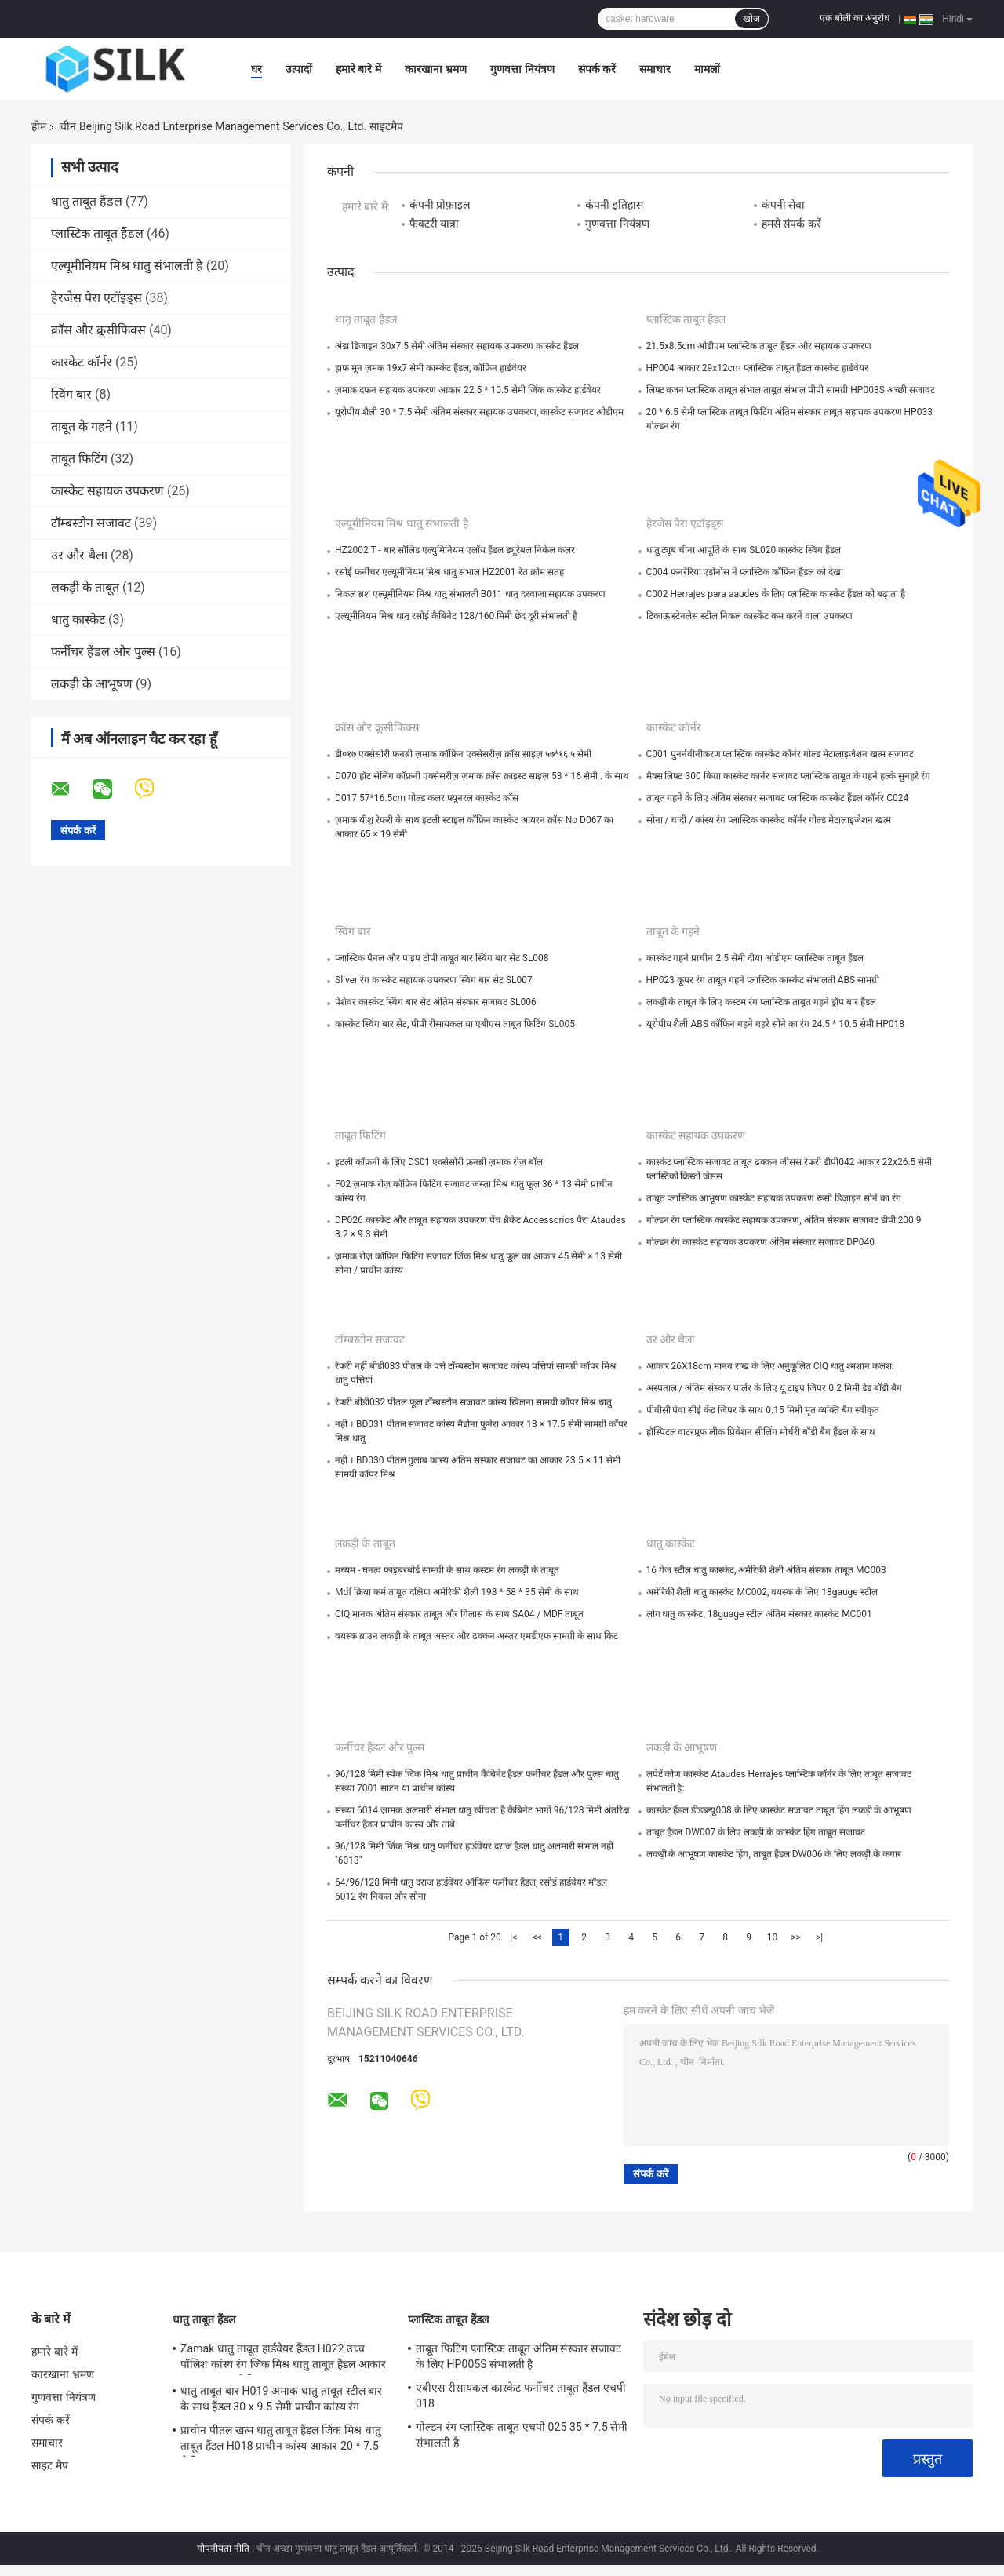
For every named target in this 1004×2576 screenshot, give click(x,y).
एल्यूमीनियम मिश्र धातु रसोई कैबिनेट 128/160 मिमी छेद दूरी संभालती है (456, 615)
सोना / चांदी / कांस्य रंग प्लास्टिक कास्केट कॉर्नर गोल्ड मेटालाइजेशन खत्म (769, 819)
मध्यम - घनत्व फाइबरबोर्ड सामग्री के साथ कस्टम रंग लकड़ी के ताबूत (447, 1570)
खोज (751, 18)
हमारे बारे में (358, 69)
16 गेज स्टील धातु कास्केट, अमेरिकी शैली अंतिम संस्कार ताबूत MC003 (766, 1570)
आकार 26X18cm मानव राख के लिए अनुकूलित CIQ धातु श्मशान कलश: (770, 1366)
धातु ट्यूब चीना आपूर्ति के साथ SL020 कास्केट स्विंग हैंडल (744, 550)
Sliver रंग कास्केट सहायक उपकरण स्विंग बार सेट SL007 (434, 980)
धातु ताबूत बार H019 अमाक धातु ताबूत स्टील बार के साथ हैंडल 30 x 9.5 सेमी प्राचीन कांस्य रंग (281, 2399)
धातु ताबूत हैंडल (86, 201)
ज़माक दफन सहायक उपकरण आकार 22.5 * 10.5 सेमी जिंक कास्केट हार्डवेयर (468, 389)
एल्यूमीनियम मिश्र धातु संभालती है (127, 265)
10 (772, 1937)
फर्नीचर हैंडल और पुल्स (103, 651)
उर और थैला (79, 555)
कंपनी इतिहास (613, 205)
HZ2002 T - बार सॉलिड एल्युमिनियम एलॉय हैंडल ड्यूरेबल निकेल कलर (455, 550)
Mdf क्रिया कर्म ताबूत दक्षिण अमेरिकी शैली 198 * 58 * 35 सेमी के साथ (457, 1592)
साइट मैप (49, 2465)
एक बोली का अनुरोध (854, 18)
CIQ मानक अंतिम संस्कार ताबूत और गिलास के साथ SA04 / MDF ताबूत (459, 1614)
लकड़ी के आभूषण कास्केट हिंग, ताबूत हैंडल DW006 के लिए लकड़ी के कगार (774, 1854)
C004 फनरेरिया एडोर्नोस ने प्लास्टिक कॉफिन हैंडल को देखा (745, 572)
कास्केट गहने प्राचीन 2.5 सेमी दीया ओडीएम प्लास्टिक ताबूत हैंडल (755, 958)
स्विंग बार (71, 394)
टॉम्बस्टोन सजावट (91, 523)
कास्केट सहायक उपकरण (107, 490)
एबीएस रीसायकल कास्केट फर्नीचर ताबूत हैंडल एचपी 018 (521, 2395)
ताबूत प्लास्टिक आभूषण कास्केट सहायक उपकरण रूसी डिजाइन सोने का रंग (774, 1198)
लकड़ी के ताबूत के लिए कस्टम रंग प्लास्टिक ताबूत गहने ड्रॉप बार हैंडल (761, 1002)
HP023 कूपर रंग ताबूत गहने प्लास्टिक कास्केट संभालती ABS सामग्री (763, 980)
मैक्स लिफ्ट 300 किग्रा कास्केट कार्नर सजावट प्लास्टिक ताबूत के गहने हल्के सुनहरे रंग (788, 776)
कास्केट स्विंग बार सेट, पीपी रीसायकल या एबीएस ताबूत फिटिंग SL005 (455, 1023)
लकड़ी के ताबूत (85, 587)
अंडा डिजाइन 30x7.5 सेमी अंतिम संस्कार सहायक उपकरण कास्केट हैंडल (457, 346)
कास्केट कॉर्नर (81, 362)
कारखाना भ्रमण (436, 69)
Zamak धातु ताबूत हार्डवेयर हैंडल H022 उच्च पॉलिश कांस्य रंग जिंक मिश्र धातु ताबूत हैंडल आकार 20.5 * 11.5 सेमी (283, 2358)
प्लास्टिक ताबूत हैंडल (97, 233)
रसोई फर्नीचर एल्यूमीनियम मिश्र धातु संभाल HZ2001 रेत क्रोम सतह (449, 572)
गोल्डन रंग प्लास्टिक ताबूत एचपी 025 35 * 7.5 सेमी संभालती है (522, 2435)
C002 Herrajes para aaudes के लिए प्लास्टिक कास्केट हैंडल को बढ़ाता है (775, 593)
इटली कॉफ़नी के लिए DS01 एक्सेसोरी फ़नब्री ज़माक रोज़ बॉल (439, 1162)
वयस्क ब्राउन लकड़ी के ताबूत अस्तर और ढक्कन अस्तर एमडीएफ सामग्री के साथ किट (476, 1635)
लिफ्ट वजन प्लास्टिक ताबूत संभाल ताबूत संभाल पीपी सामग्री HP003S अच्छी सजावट (790, 389)
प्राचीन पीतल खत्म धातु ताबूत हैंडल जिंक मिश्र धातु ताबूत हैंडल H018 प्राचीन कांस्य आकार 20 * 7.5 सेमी (280, 2440)
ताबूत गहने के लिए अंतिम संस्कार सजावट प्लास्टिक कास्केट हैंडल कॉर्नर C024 (777, 797)
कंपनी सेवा (783, 205)
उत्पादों (299, 69)
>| (819, 1937)
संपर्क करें (597, 69)
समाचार (655, 69)
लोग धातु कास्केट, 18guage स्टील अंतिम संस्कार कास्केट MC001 (759, 1614)
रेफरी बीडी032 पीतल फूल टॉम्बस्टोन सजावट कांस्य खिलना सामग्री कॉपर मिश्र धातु (473, 1402)
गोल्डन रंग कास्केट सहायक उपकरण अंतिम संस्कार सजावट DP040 (760, 1242)
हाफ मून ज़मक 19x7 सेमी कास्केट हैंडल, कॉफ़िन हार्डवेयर (430, 368)
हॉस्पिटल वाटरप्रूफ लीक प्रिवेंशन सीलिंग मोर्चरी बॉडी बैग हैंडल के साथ (761, 1431)
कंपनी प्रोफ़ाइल (439, 205)
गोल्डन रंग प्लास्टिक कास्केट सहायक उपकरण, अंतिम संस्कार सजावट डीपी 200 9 (784, 1220)
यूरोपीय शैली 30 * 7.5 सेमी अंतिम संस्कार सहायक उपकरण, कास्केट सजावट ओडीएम (479, 411)
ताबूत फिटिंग (79, 458)
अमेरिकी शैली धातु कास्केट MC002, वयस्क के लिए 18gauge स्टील (762, 1592)
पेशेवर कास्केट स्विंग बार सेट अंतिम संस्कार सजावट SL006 (436, 1002)
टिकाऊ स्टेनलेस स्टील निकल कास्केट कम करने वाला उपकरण (749, 615)
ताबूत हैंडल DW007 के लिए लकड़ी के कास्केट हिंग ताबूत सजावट (756, 1832)
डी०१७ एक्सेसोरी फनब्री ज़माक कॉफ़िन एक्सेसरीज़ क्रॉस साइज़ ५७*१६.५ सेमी (463, 754)
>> (796, 1937)
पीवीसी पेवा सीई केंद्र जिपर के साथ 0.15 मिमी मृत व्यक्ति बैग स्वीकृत (762, 1410)
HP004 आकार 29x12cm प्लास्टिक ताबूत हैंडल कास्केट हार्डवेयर (757, 368)
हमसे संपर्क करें (791, 223)
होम (38, 126)
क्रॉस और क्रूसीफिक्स (98, 329)
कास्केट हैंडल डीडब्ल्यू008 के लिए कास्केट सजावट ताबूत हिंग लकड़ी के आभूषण (779, 1810)
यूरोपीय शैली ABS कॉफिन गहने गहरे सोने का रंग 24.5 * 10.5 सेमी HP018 (775, 1023)
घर (256, 69)
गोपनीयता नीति (223, 2548)
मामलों (707, 69)
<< (537, 1937)
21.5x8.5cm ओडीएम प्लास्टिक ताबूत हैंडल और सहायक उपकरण (759, 346)
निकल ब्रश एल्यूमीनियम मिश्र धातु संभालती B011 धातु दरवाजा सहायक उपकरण (470, 593)
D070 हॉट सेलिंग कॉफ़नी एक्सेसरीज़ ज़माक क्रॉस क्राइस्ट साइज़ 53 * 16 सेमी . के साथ (482, 776)
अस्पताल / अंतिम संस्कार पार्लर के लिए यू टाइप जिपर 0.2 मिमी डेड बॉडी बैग (774, 1388)
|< (513, 1937)
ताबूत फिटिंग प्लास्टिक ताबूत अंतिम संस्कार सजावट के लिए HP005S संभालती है (518, 2356)
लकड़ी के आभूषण (92, 683)
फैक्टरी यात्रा (434, 223)
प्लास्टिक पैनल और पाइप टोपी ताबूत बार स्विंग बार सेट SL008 (442, 958)
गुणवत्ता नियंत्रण (522, 69)
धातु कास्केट (78, 619)
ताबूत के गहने (81, 426)
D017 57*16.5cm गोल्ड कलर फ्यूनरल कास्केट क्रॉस (426, 797)
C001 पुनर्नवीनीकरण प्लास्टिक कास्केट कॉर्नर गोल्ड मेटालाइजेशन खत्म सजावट (780, 754)
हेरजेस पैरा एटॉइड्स (96, 297)
